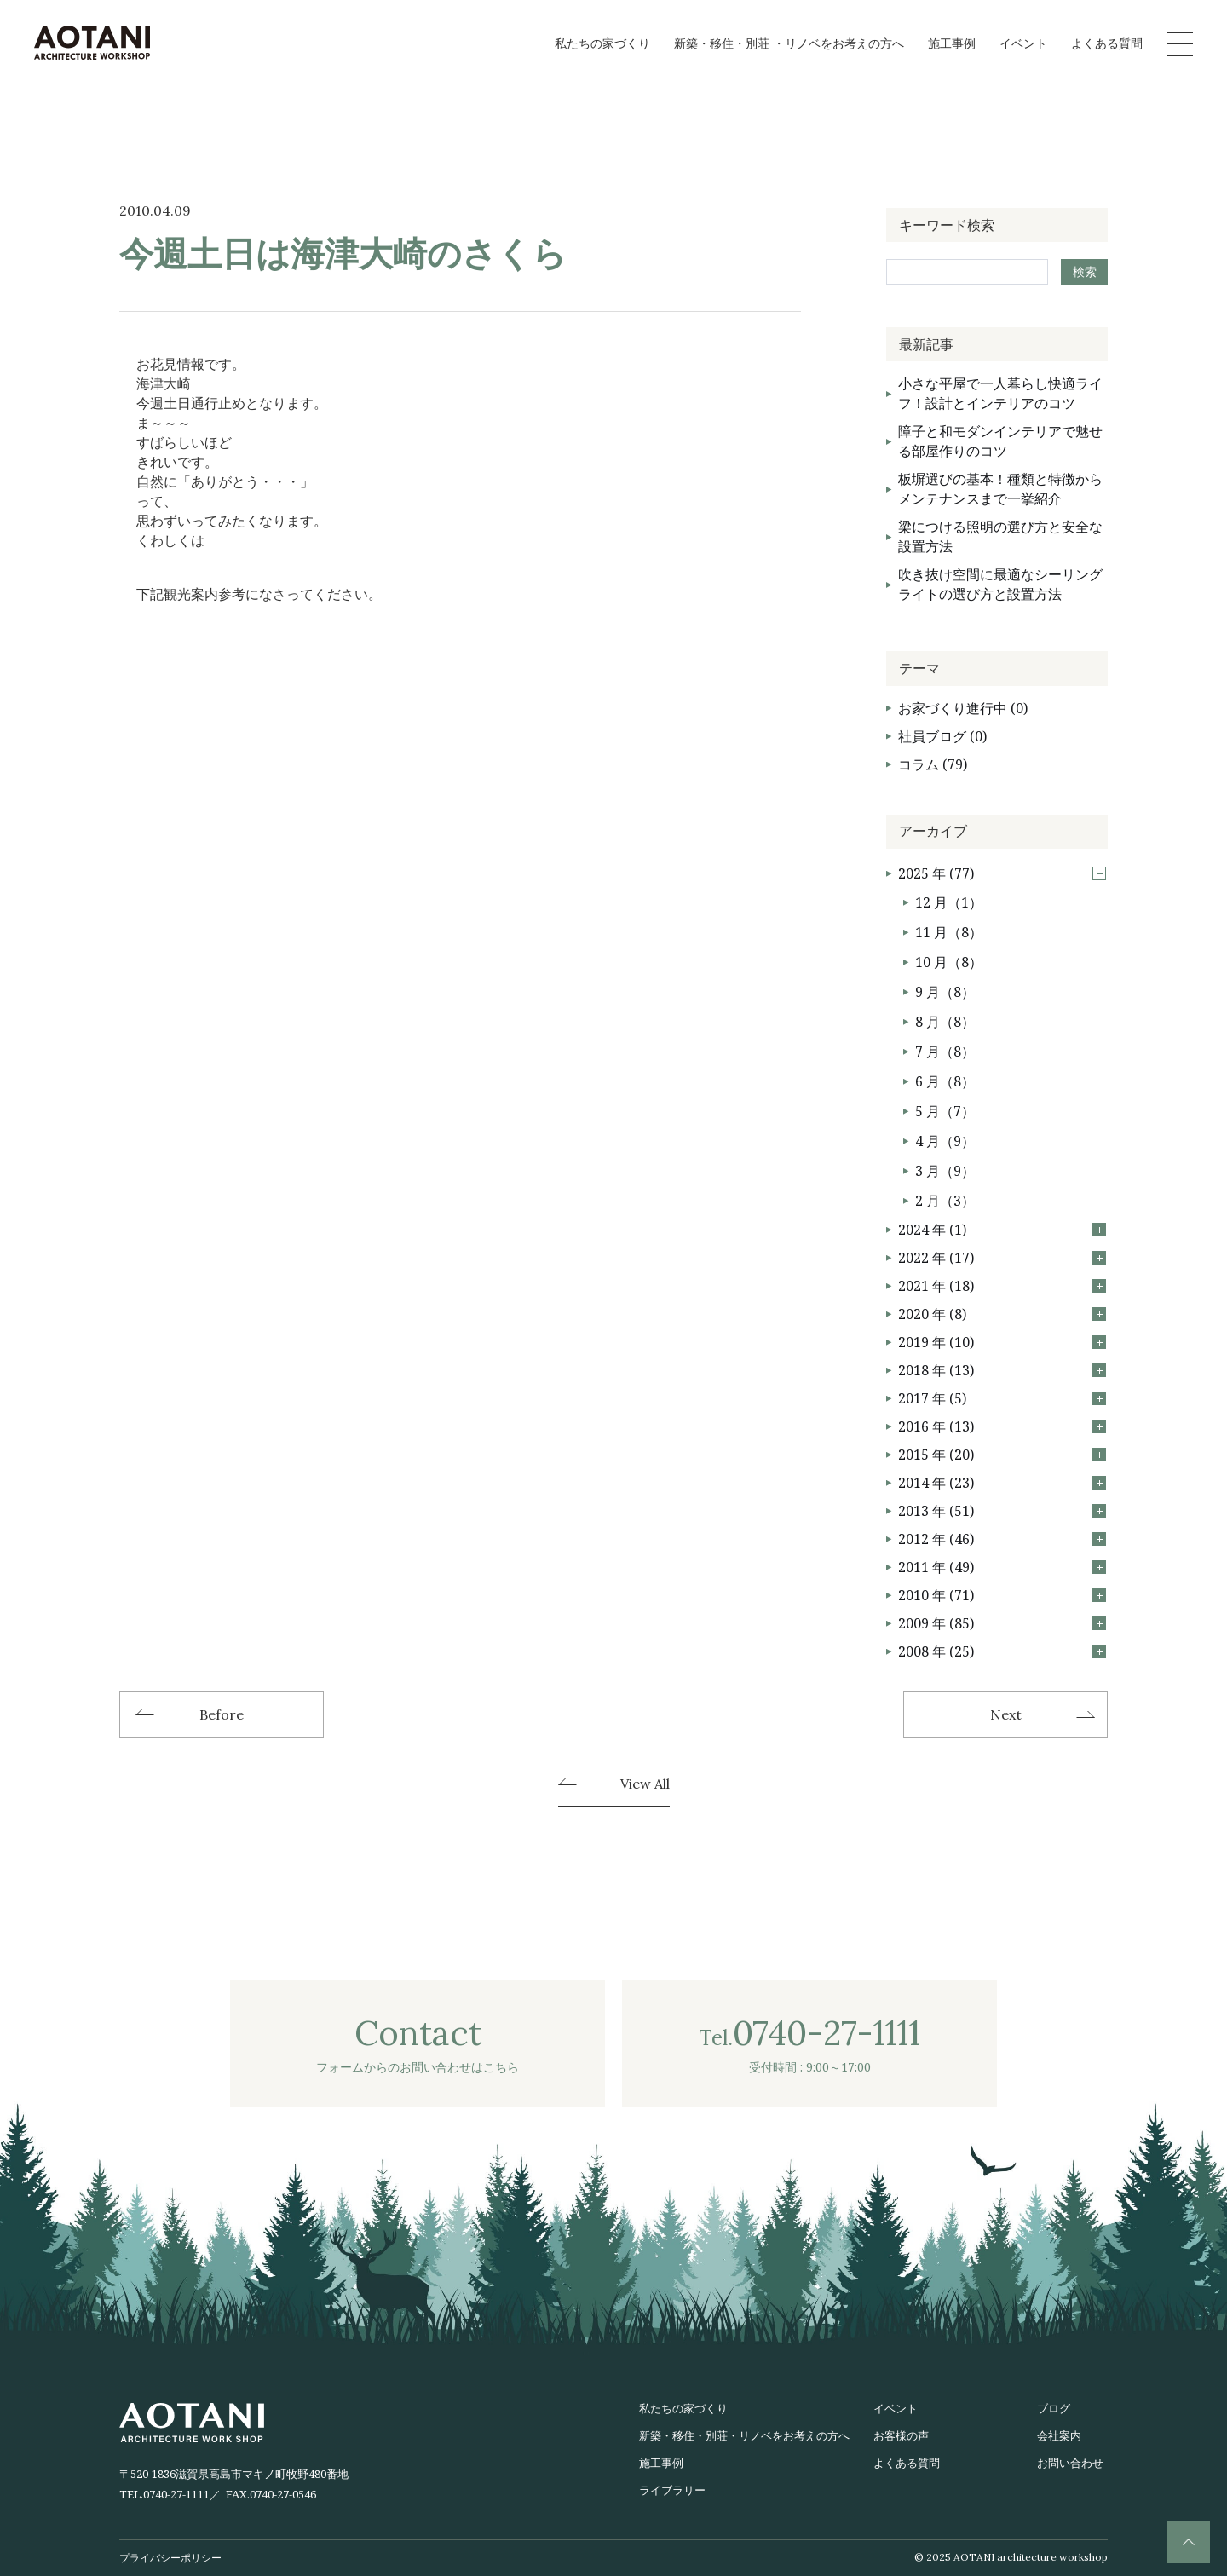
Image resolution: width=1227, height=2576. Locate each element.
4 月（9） (945, 1141)
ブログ (1053, 2408)
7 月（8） (945, 1051)
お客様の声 (901, 2435)
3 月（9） (945, 1170)
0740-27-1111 (176, 2494)
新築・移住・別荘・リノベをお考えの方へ (744, 2435)
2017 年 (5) (1002, 1398)
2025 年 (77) (1002, 873)
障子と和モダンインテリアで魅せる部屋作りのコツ (1000, 441)
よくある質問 (1107, 43)
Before (221, 1714)
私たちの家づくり (602, 43)
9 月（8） (945, 992)
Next (1006, 1714)
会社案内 (1059, 2435)
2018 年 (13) (1002, 1370)
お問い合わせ (1070, 2462)
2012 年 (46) (1002, 1539)
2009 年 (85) (1002, 1623)
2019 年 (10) (1002, 1342)
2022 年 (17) (1002, 1257)
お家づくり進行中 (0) (963, 708)
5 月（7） (945, 1111)
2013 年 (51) (1002, 1510)
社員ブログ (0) (942, 736)
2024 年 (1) (1002, 1229)
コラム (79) (932, 764)
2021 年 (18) (1002, 1285)
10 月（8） (948, 962)
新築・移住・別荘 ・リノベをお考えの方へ (789, 43)
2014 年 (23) (1002, 1482)
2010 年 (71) (1002, 1595)
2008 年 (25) (1002, 1651)
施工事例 (952, 43)
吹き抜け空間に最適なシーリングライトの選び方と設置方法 (1000, 584)
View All (645, 1784)
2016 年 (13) (1002, 1426)
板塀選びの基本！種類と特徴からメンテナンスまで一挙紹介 (1000, 489)
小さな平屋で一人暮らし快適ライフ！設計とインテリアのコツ (1000, 393)
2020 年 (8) (1002, 1314)
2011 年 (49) (1002, 1567)
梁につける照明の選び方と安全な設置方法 (1000, 536)
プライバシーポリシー (170, 2557)
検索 (1085, 271)
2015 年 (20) (1002, 1454)
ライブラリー (672, 2490)
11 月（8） (948, 932)
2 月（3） (945, 1200)
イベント (1023, 43)
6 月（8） (945, 1081)
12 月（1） (948, 902)
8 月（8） (945, 1021)
